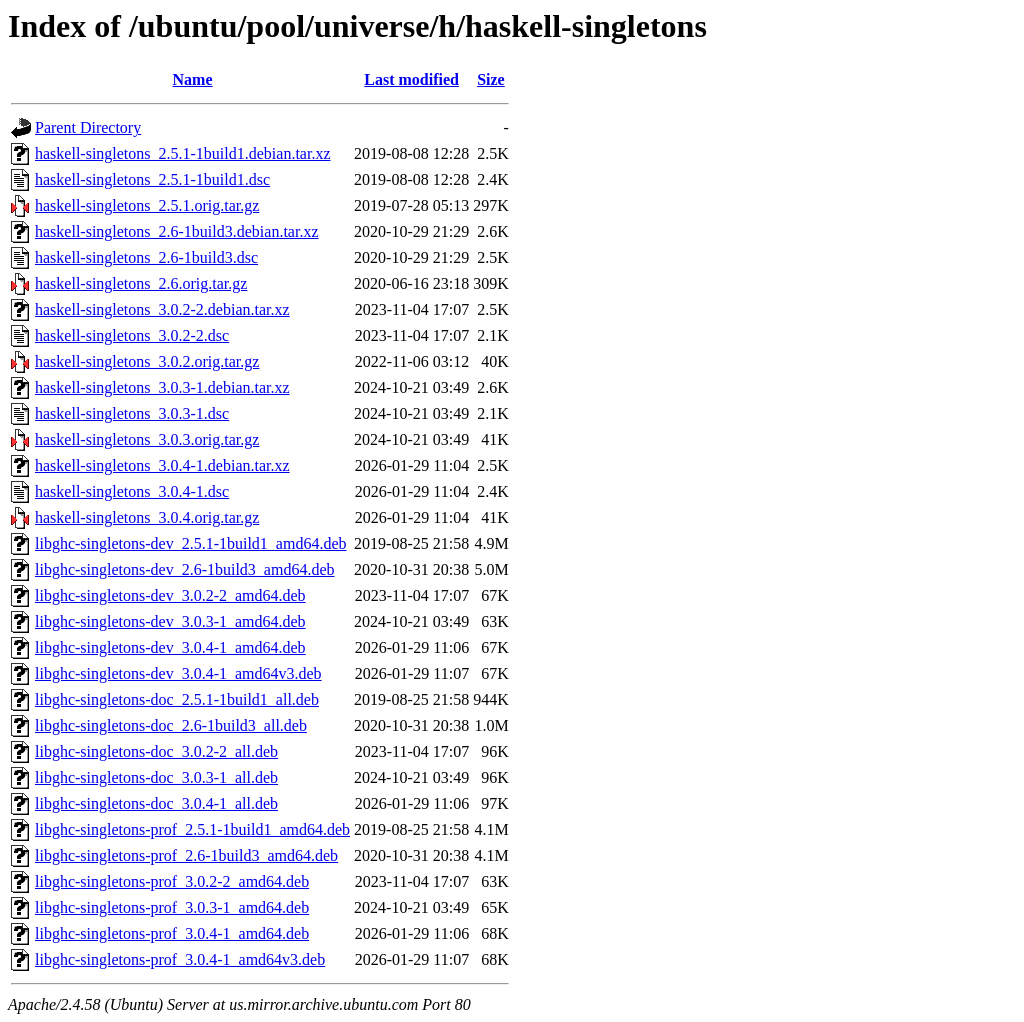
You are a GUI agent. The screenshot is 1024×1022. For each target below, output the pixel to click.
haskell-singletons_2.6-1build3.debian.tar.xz (177, 231)
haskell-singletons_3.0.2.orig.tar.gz (147, 361)
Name (193, 79)
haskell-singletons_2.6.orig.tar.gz (141, 283)
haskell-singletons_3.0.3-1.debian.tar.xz (162, 387)
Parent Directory (88, 127)
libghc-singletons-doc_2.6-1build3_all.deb (171, 725)
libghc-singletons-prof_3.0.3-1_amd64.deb (172, 907)
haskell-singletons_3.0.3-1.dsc (132, 413)
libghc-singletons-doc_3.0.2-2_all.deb (156, 751)
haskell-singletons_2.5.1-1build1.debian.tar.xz (183, 153)
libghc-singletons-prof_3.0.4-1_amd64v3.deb (180, 959)
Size (491, 79)
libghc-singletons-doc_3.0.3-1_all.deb (156, 777)
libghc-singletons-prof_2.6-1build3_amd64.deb (186, 855)
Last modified (411, 79)
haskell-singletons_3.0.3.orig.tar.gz (147, 439)
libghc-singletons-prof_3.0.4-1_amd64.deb (172, 933)
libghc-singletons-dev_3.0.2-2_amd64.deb (170, 595)
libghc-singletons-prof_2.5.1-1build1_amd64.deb (192, 829)
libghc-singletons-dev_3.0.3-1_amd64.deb (170, 621)
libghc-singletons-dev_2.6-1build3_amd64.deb (185, 569)
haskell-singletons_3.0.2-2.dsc (132, 335)
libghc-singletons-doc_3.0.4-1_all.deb (156, 803)
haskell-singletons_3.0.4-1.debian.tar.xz (162, 465)
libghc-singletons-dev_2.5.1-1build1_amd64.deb (191, 543)
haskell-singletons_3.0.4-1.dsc (132, 491)
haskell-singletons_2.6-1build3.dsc (146, 257)
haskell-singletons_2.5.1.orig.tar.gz (147, 205)
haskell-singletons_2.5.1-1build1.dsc (152, 179)
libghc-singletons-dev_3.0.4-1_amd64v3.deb (178, 673)
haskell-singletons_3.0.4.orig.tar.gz (147, 517)
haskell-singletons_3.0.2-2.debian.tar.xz (162, 309)
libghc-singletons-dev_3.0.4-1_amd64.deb (170, 647)
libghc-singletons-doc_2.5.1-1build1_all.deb (177, 699)
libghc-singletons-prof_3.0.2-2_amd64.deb (172, 881)
